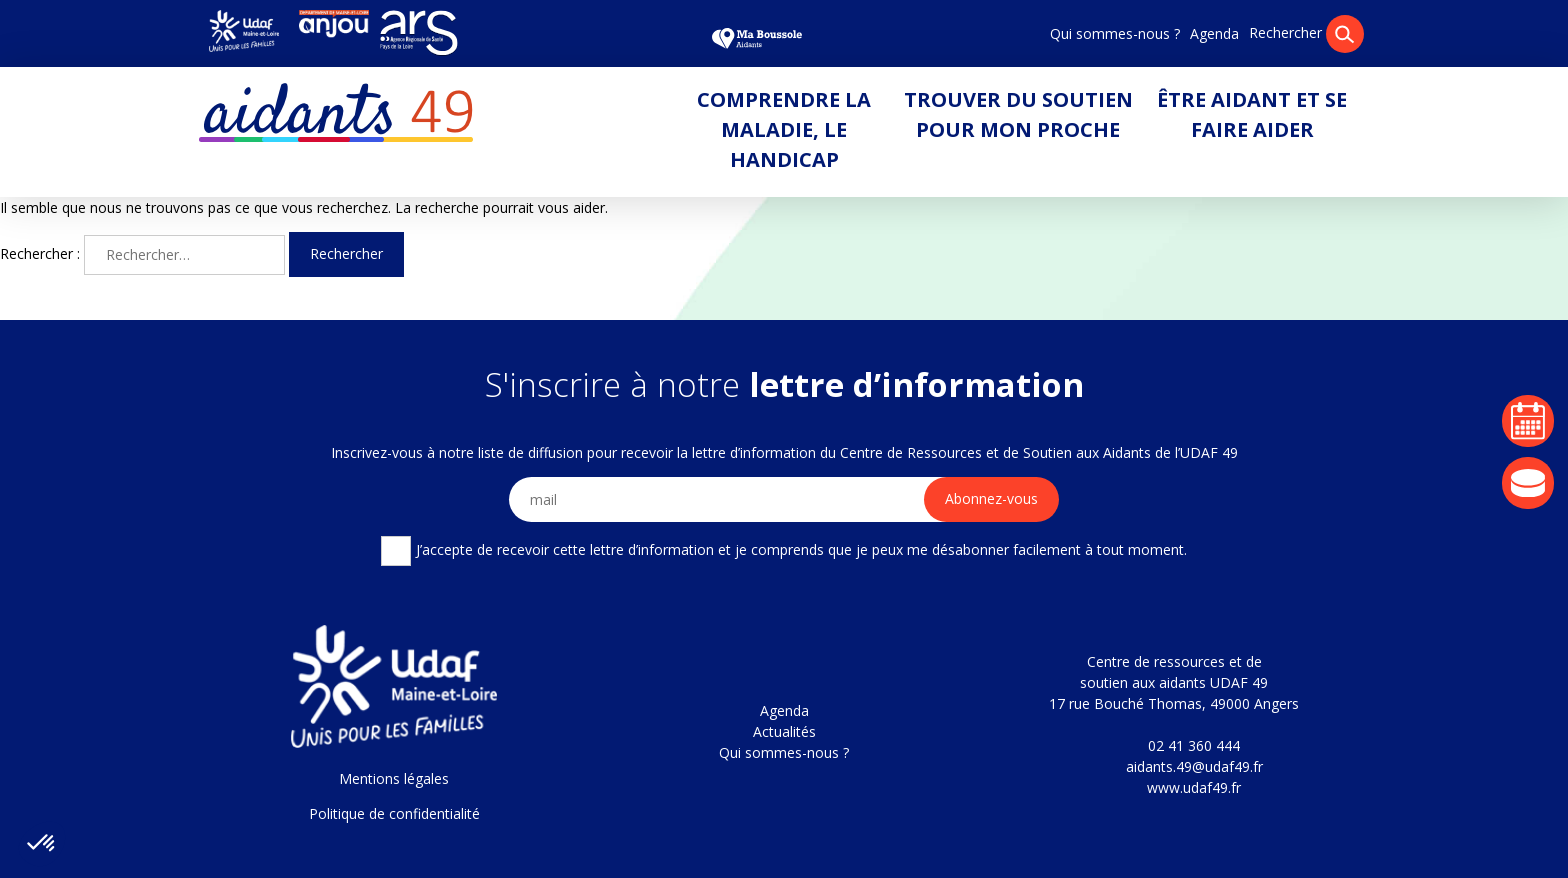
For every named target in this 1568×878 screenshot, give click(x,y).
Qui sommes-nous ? (1115, 33)
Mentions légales (394, 778)
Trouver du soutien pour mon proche (1018, 114)
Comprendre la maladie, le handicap (784, 129)
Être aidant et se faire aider (1252, 114)
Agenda (1214, 33)
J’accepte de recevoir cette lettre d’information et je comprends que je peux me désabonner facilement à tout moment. (783, 551)
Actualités (784, 731)
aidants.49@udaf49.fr (1194, 766)
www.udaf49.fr (1194, 787)
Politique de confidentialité (394, 813)
